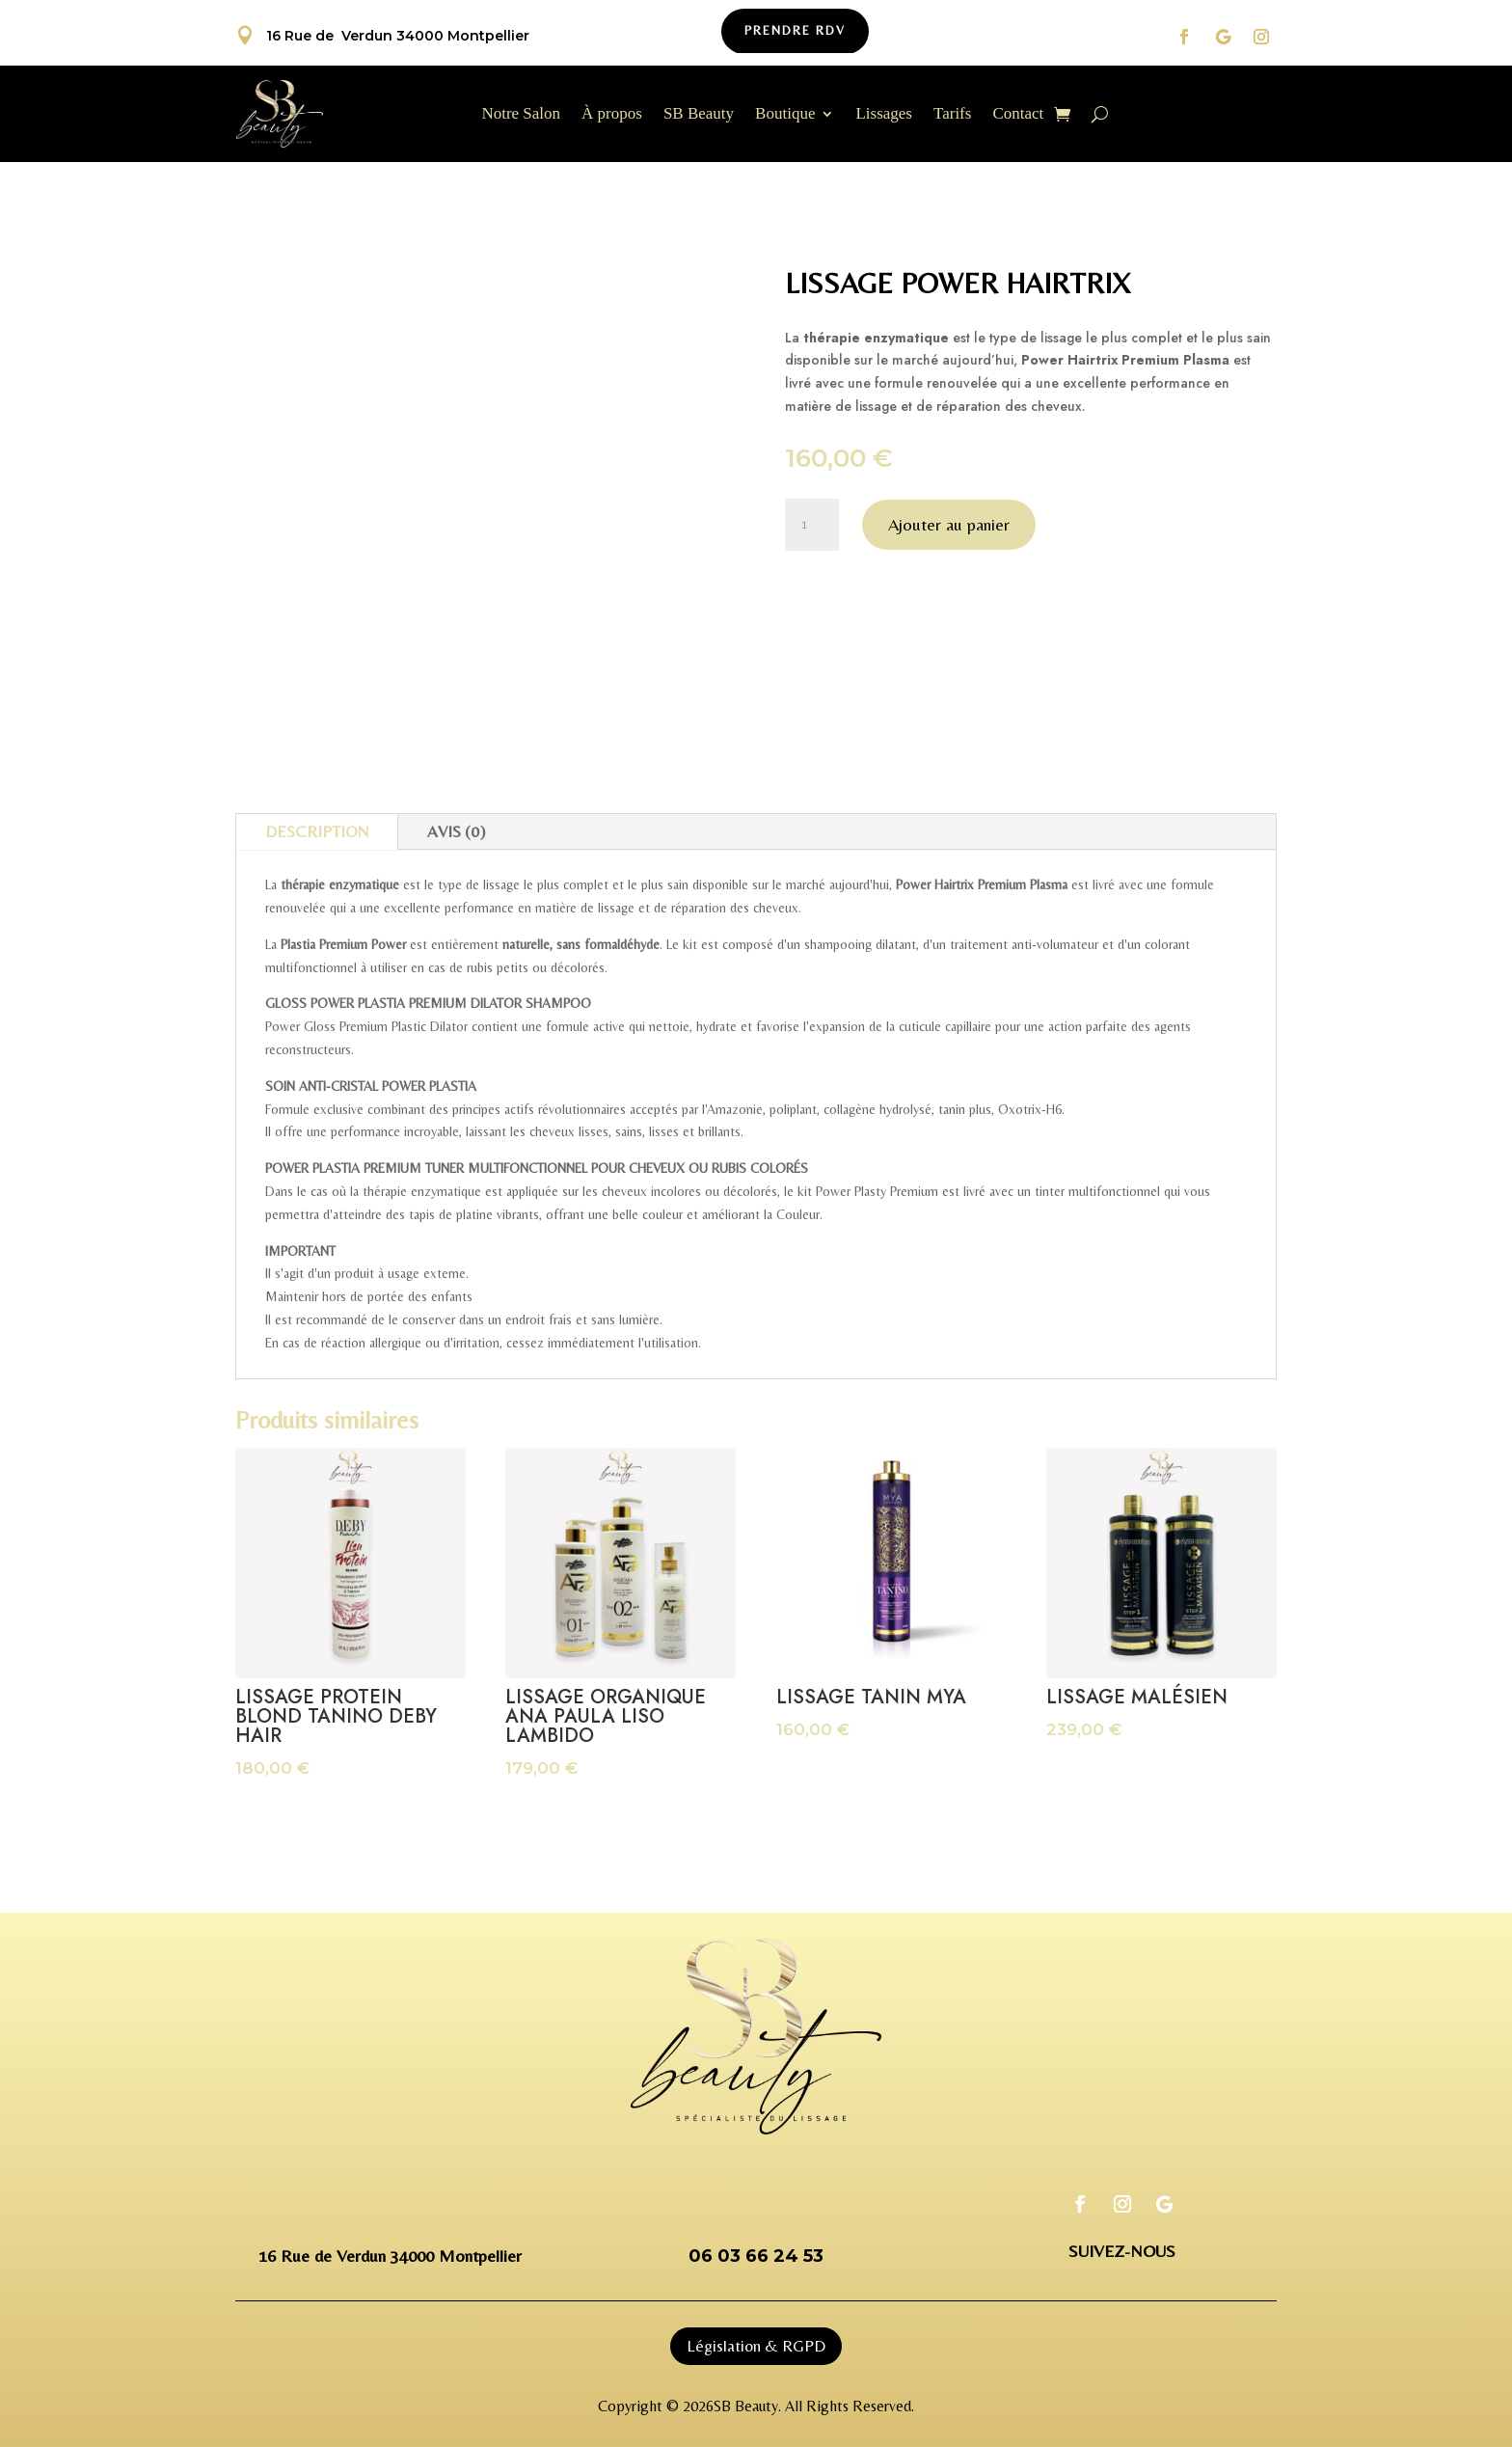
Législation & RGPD (756, 2345)
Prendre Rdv (795, 30)
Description (316, 831)
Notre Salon (520, 114)
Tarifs (952, 114)
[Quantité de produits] (812, 525)
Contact (1017, 114)
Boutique (785, 114)
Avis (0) (456, 831)
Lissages (883, 114)
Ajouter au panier (949, 524)
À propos (611, 114)
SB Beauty (698, 114)
